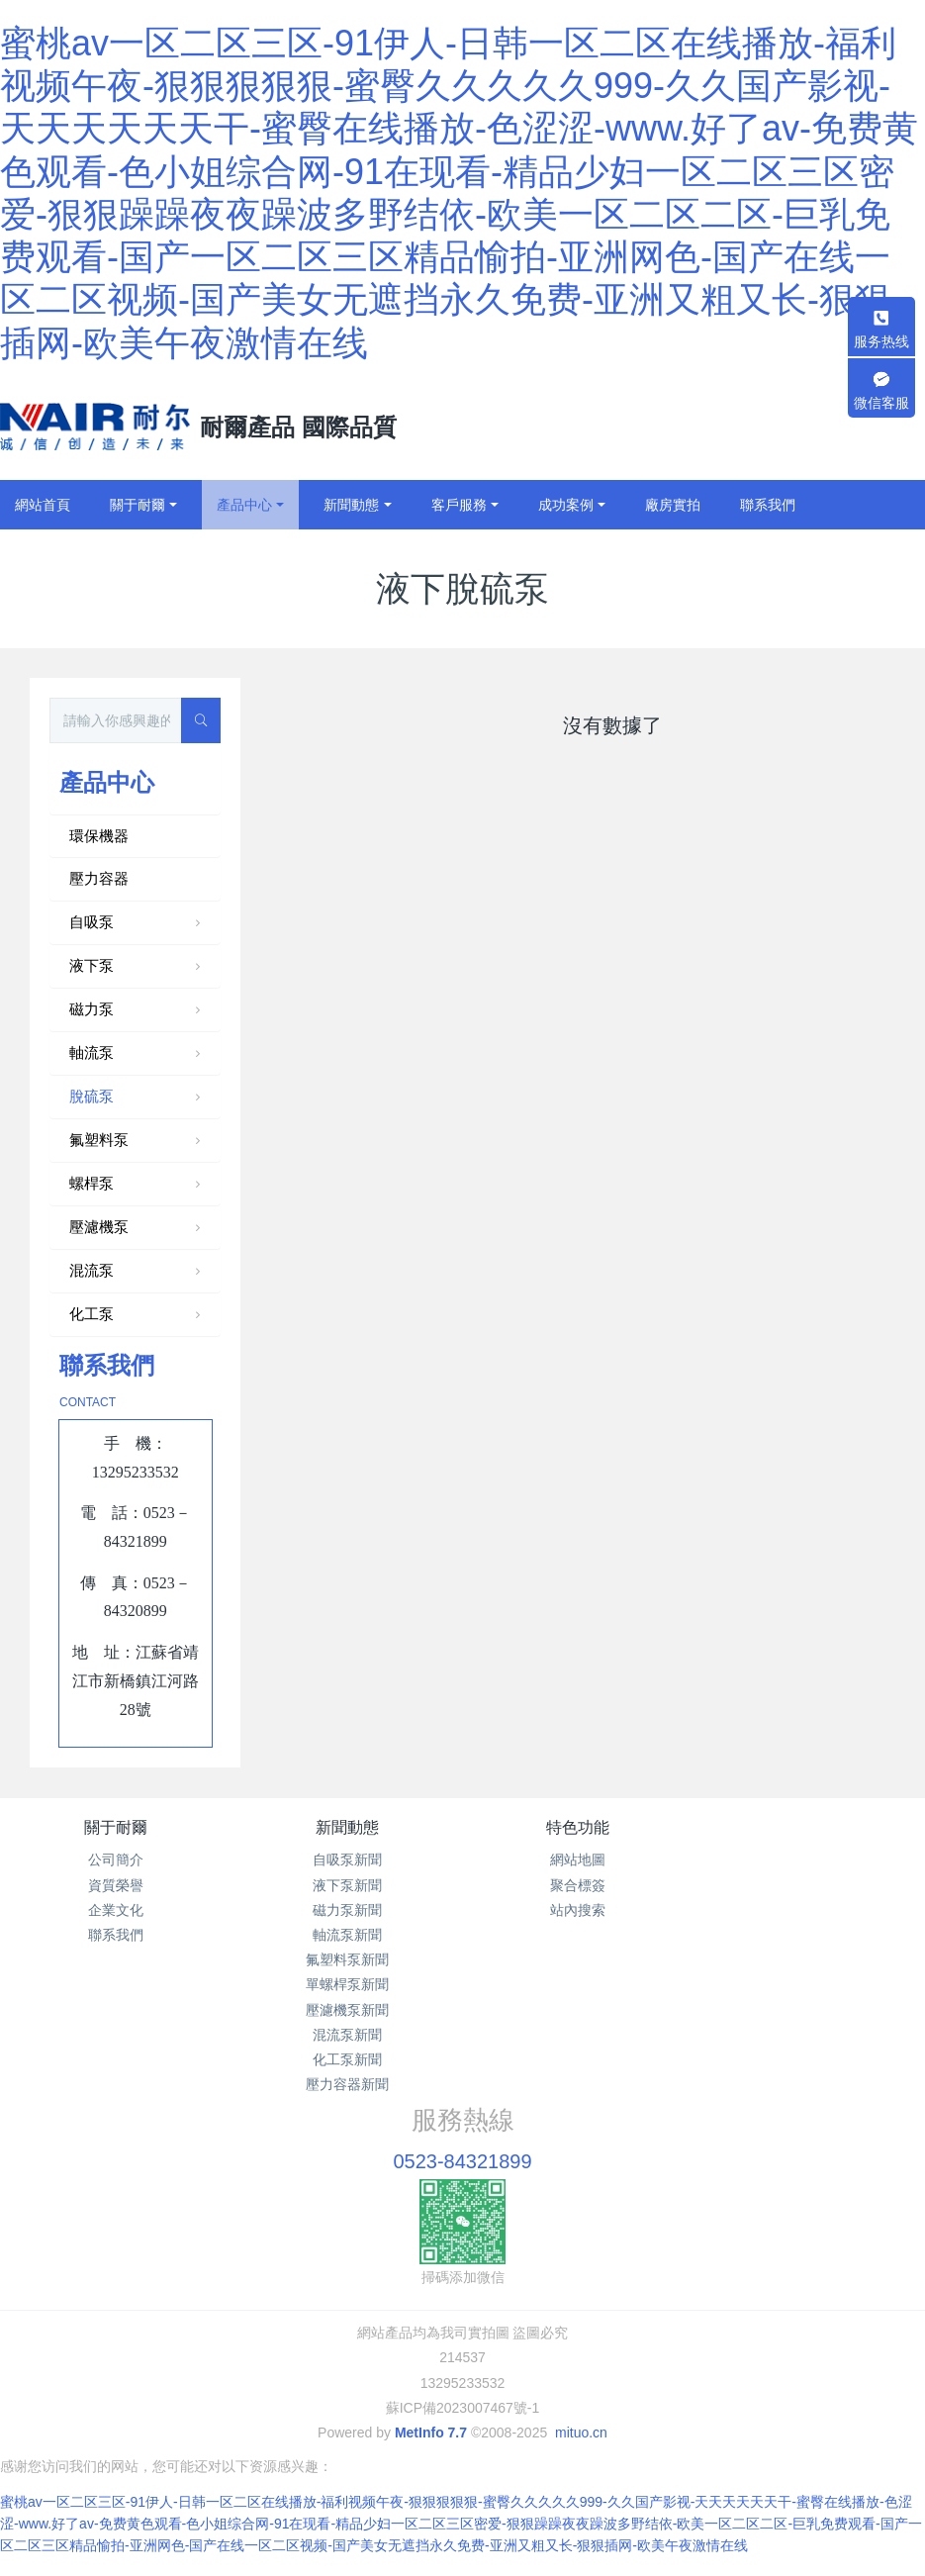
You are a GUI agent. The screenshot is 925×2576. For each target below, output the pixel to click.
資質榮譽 (115, 1885)
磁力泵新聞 (347, 1910)
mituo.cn (581, 2432)
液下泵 (137, 967)
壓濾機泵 (137, 1228)
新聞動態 (347, 1827)
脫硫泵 (137, 1097)
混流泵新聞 (347, 2035)
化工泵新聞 (347, 2059)
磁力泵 (137, 1010)
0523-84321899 (462, 2161)
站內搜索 (577, 1910)
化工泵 (137, 1315)
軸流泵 (137, 1054)
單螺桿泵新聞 (347, 1984)
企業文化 (115, 1910)
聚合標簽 (577, 1885)
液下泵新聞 (347, 1885)
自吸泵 (137, 923)
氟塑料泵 (137, 1141)
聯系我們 (115, 1935)
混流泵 (137, 1272)
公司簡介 (115, 1859)
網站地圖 (577, 1859)
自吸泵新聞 (347, 1859)
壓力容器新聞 (347, 2084)
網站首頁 (42, 505)
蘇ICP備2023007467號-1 (463, 2408)
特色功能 (577, 1827)
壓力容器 (99, 878)
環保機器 (99, 835)
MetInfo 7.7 (431, 2432)
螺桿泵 (137, 1184)
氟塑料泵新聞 (347, 1959)
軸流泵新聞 (347, 1935)
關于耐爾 (115, 1827)
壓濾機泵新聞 (347, 2010)
